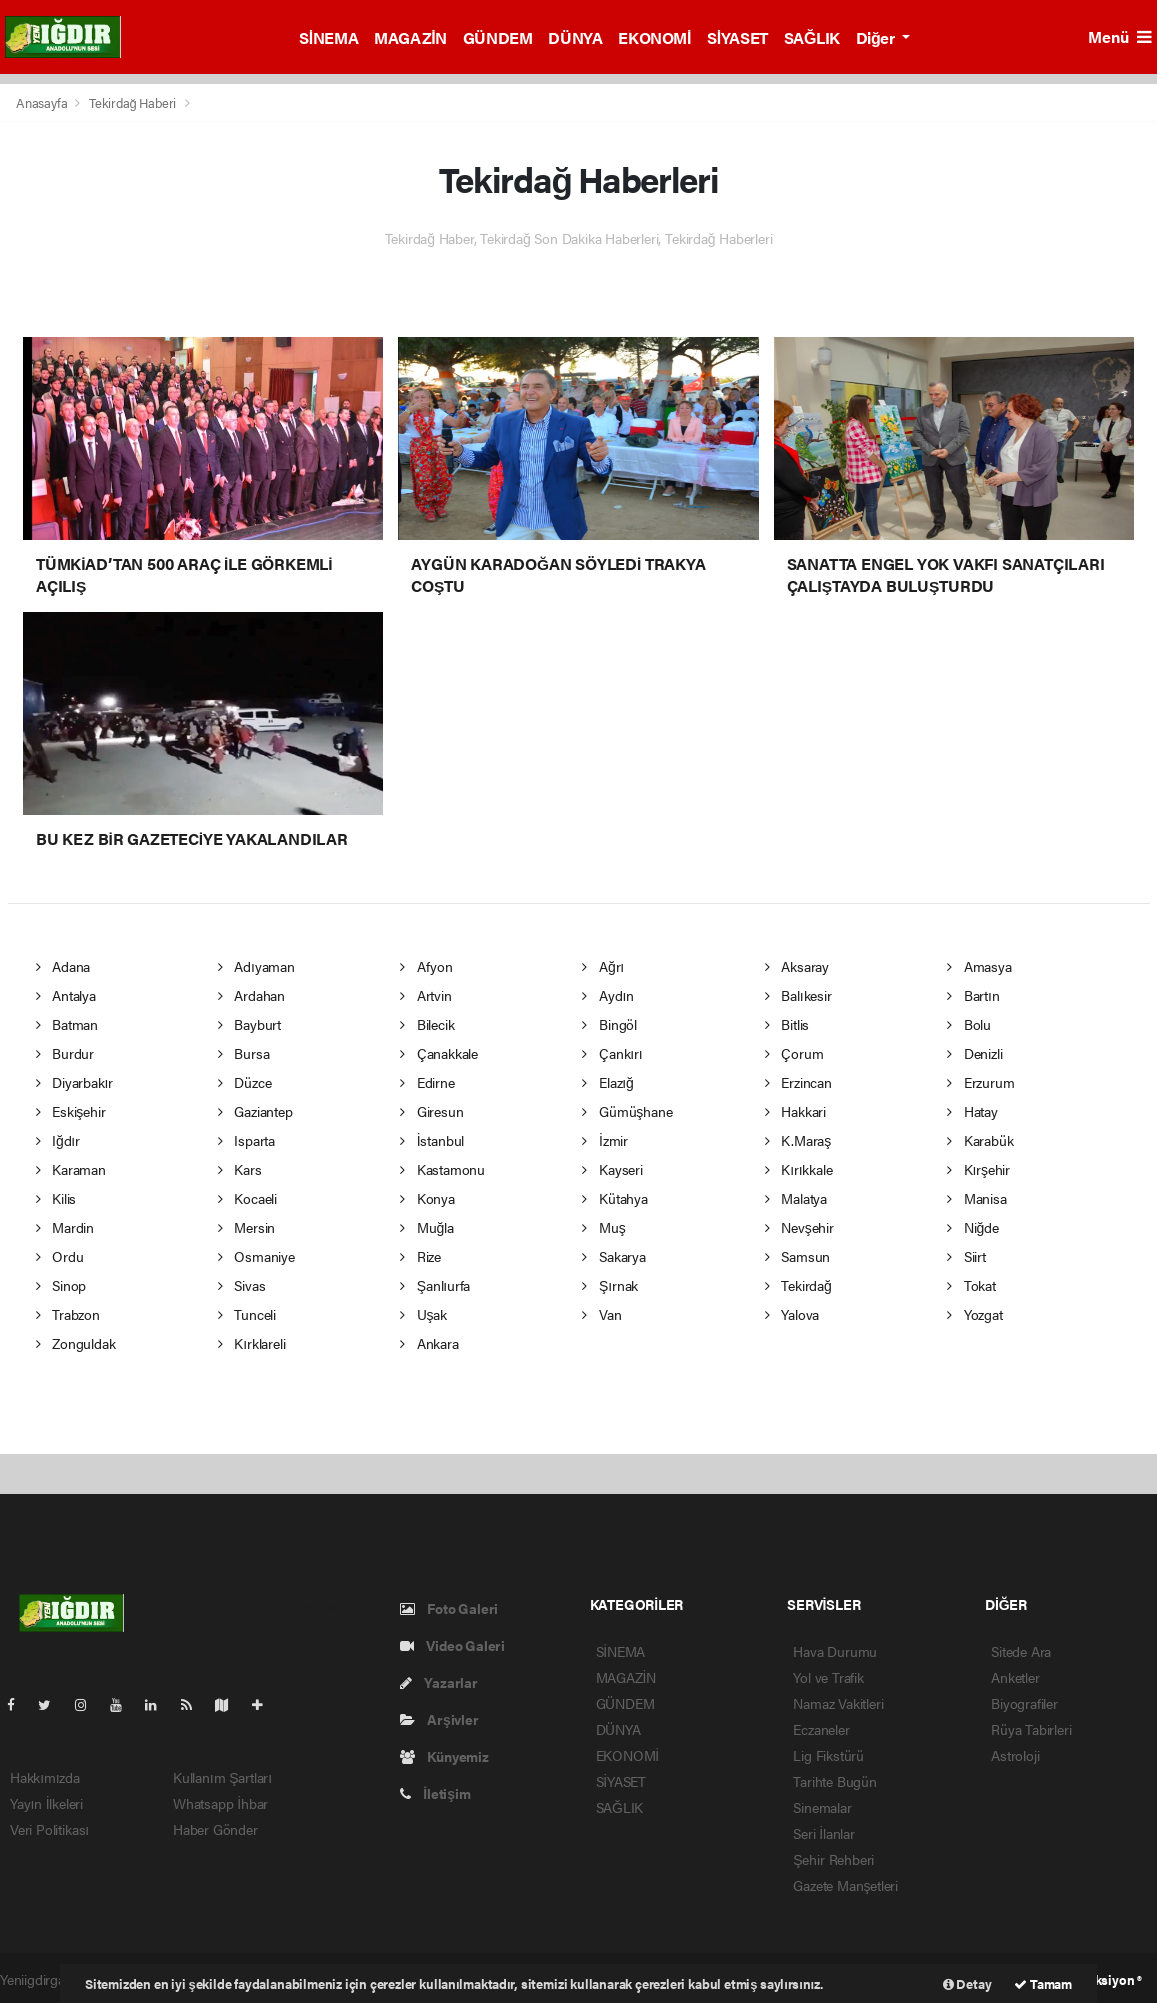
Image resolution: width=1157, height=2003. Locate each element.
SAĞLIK (812, 37)
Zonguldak (76, 1343)
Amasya (979, 966)
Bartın (973, 995)
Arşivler (439, 1719)
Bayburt (249, 1024)
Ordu (60, 1256)
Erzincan (798, 1082)
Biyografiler (1024, 1703)
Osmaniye (256, 1256)
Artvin (425, 995)
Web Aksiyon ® (1099, 1979)
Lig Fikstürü (828, 1755)
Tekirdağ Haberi (132, 102)
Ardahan (251, 995)
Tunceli (247, 1314)
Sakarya (613, 1256)
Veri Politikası (49, 1829)
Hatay (972, 1111)
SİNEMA (328, 37)
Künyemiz (444, 1756)
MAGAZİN (410, 37)
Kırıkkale (799, 1169)
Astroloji (1015, 1755)
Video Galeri (452, 1645)
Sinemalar (822, 1807)
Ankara (429, 1343)
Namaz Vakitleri (838, 1703)
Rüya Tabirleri (1031, 1729)
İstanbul (432, 1140)
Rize (420, 1256)
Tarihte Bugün (835, 1781)
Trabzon (68, 1314)
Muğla (426, 1227)
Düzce (245, 1082)
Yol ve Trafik (828, 1677)
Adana (63, 966)
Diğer (877, 37)
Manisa (976, 1198)
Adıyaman (256, 966)
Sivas (242, 1285)
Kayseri (612, 1169)
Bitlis (787, 1024)
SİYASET (737, 37)
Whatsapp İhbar (220, 1803)
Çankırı (612, 1053)
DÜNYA (575, 37)
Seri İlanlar (824, 1833)
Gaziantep (255, 1111)
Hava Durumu (835, 1651)
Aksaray (797, 966)
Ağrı (603, 966)
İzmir (605, 1140)
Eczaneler (821, 1729)
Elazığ (607, 1082)
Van (601, 1314)
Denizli (974, 1053)
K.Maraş (798, 1140)
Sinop (61, 1285)
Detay (967, 1983)
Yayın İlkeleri (46, 1803)
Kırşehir (978, 1169)
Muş (603, 1227)
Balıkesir (798, 995)
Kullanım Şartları (222, 1777)
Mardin (65, 1227)
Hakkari (795, 1111)
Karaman (71, 1169)
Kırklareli (252, 1343)
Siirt (966, 1256)
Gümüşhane (627, 1111)
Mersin (246, 1227)
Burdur (65, 1053)
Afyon (426, 966)
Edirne (427, 1082)
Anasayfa (43, 102)
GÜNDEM (498, 37)
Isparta (246, 1140)
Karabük (980, 1140)
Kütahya (614, 1198)
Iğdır (58, 1140)
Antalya (66, 995)
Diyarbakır (75, 1082)
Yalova (792, 1314)
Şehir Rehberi (833, 1859)
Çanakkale (439, 1053)
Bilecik (427, 1024)
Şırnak (610, 1285)
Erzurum (980, 1082)
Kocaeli (247, 1198)
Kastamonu (442, 1169)
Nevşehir (799, 1227)
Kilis (56, 1198)
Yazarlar (439, 1682)
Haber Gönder (215, 1829)
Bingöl (609, 1024)
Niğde (972, 1227)
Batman (67, 1024)
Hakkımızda (45, 1777)
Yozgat (974, 1314)
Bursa (244, 1053)
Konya (427, 1198)
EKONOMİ (654, 37)
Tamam (1043, 1983)
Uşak (423, 1314)
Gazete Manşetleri (845, 1885)
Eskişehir (71, 1111)
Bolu (969, 1024)
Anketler (1015, 1677)
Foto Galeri (449, 1608)
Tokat (971, 1285)
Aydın (608, 995)
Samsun (797, 1256)
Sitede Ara (1021, 1651)
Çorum (794, 1053)
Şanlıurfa (435, 1285)
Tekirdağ (798, 1285)
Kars (240, 1169)
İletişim (435, 1793)
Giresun (431, 1111)
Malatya (796, 1198)
